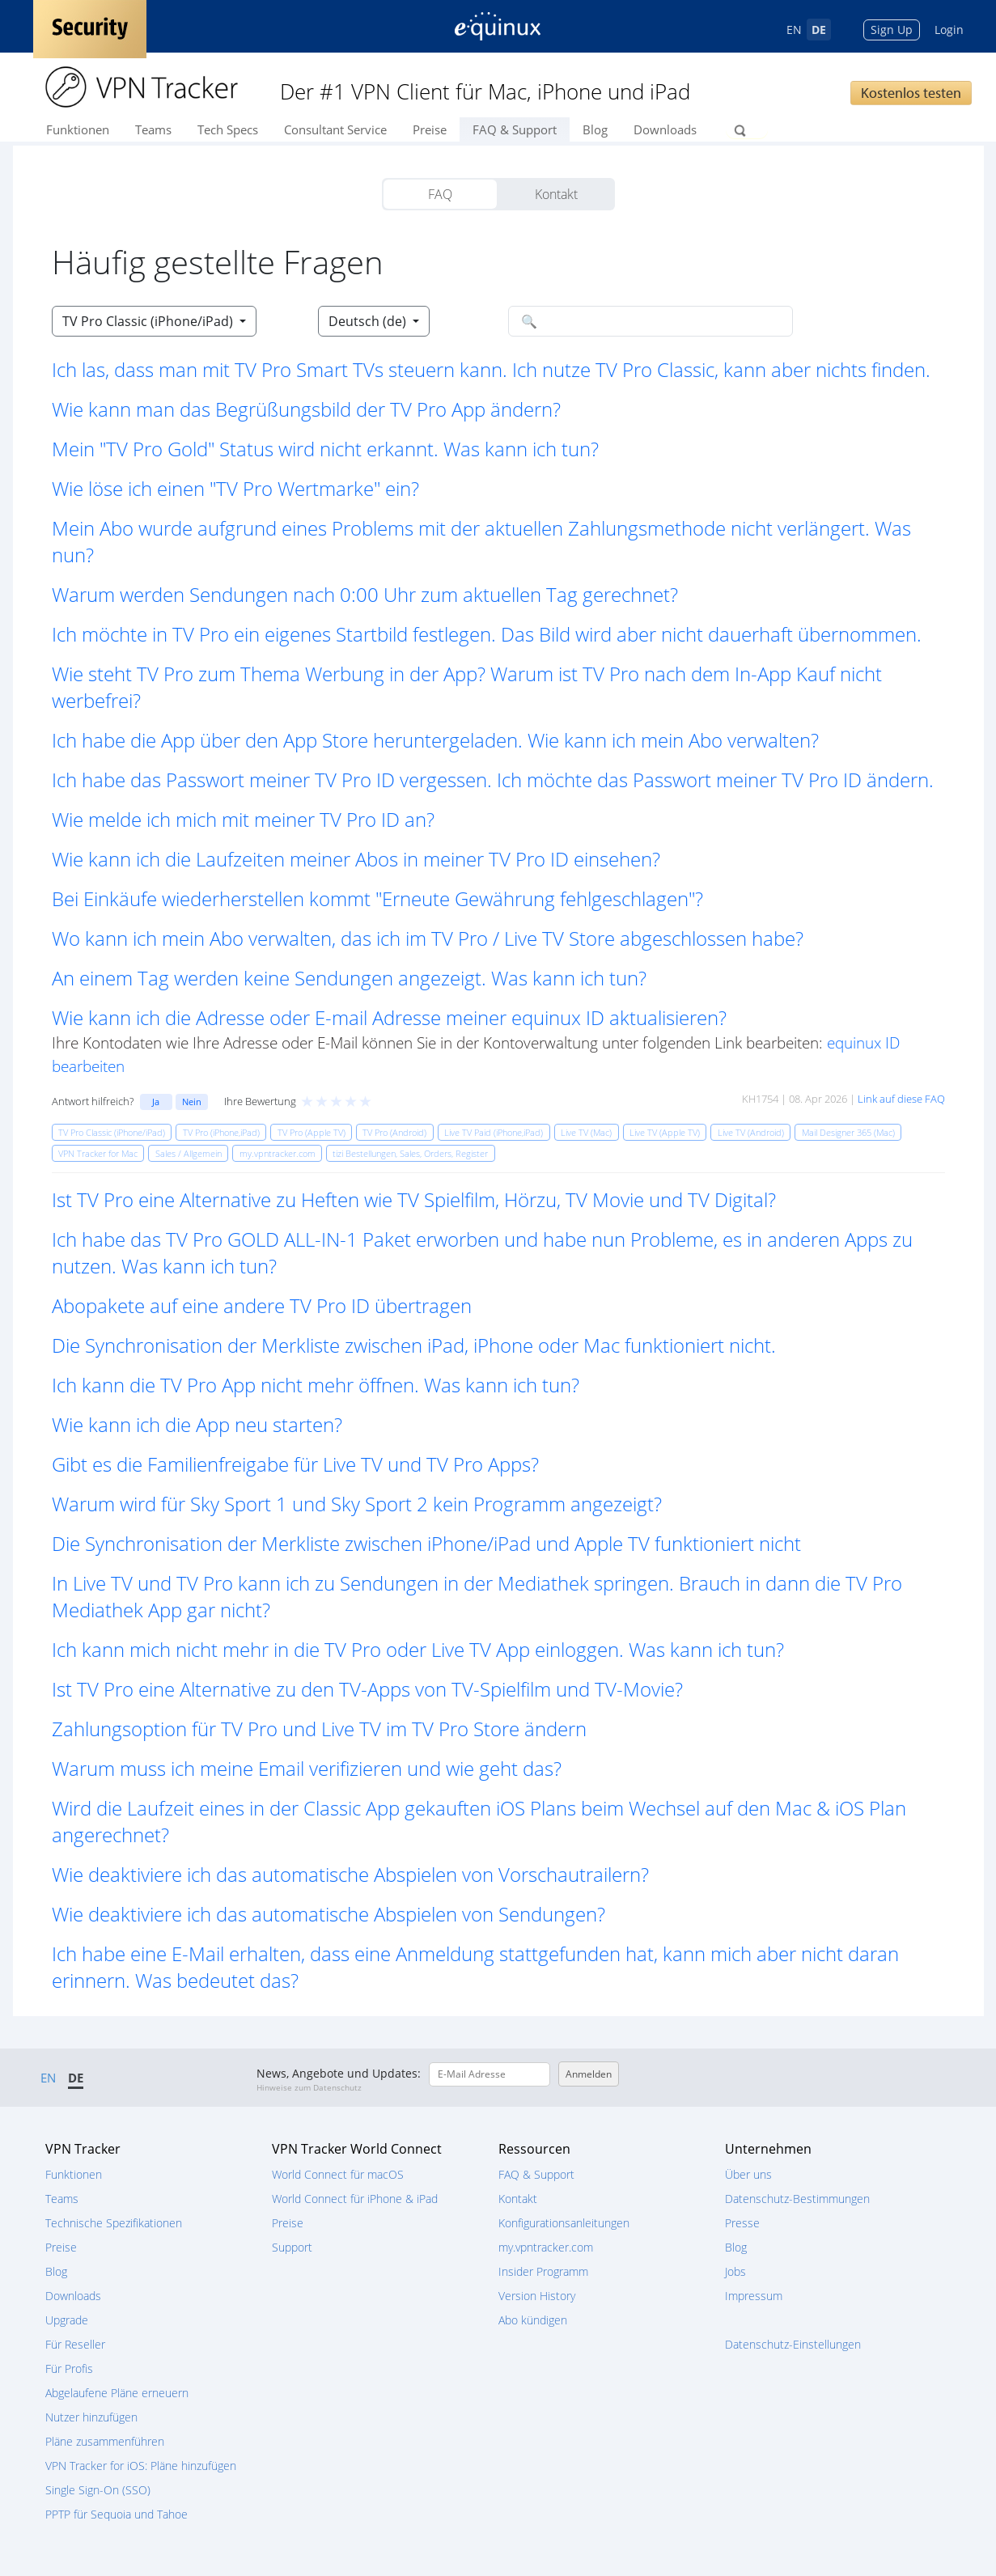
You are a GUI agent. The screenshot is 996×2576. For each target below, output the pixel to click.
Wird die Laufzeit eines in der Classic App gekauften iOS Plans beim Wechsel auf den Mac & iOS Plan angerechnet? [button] (479, 1821)
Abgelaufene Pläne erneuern (117, 2392)
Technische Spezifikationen (113, 2223)
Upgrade (66, 2320)
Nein (191, 1101)
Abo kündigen (532, 2320)
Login (949, 29)
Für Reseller (75, 2344)
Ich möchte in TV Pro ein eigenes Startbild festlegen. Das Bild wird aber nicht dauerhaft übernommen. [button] (487, 634)
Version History (536, 2295)
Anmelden (589, 2074)
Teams (153, 129)
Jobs (735, 2271)
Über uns (748, 2174)
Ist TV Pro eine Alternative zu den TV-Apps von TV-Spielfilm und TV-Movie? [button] (367, 1689)
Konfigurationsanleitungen (563, 2223)
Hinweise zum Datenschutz (309, 2087)
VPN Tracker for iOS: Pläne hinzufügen (140, 2465)
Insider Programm (543, 2271)
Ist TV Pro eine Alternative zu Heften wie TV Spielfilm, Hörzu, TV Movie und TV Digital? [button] (414, 1199)
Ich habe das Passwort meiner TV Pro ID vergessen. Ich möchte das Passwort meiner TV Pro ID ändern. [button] (493, 779)
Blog (595, 129)
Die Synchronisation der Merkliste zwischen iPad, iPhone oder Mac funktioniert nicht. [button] (414, 1345)
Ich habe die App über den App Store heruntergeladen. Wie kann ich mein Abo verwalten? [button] (435, 740)
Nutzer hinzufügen (91, 2417)
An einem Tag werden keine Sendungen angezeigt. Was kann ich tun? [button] (349, 977)
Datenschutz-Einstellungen (793, 2344)
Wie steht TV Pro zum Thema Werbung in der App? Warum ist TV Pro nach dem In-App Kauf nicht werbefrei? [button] (467, 687)
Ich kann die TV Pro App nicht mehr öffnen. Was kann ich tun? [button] (315, 1384)
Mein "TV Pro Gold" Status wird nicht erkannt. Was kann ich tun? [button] (325, 448)
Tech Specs (227, 129)
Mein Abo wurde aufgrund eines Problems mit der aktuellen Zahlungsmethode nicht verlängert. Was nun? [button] (481, 541)
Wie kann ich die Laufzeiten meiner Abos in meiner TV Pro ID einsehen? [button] (356, 858)
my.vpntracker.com (545, 2247)
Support (292, 2247)
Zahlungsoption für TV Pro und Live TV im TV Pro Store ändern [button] (319, 1728)
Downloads (665, 129)
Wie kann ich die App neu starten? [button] (197, 1424)
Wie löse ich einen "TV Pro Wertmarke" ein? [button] (235, 488)
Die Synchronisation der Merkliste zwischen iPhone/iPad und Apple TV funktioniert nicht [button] (426, 1543)
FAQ (440, 194)
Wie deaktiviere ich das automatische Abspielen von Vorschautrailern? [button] (350, 1874)
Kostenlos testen (911, 92)
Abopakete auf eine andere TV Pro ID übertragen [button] (262, 1305)
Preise (430, 129)
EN (794, 29)
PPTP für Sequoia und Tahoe (116, 2514)
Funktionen (77, 129)
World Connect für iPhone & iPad (355, 2198)
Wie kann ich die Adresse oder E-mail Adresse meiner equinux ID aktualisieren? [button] (389, 1017)
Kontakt (556, 194)
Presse (742, 2223)
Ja (155, 1101)
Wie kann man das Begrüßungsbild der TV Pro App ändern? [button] (306, 409)
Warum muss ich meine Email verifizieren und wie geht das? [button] (307, 1768)
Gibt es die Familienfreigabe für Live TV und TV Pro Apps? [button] (295, 1464)
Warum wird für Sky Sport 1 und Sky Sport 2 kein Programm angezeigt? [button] (357, 1503)
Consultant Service (335, 129)
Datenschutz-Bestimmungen (797, 2198)
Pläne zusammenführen (104, 2441)
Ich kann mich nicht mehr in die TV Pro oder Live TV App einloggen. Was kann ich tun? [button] (418, 1649)
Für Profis (69, 2368)
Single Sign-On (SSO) (97, 2490)
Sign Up (892, 29)
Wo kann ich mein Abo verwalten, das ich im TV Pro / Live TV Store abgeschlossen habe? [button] (427, 938)
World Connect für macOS (338, 2174)
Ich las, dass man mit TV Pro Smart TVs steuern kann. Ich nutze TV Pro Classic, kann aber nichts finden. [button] (491, 369)
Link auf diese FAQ (901, 1098)
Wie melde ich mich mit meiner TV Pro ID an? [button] (243, 819)
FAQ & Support (515, 129)
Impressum (753, 2295)
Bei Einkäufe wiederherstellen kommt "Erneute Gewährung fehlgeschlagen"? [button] (377, 898)
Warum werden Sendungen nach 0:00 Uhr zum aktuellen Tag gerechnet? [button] (365, 594)
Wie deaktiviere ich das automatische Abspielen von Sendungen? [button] (328, 1913)
